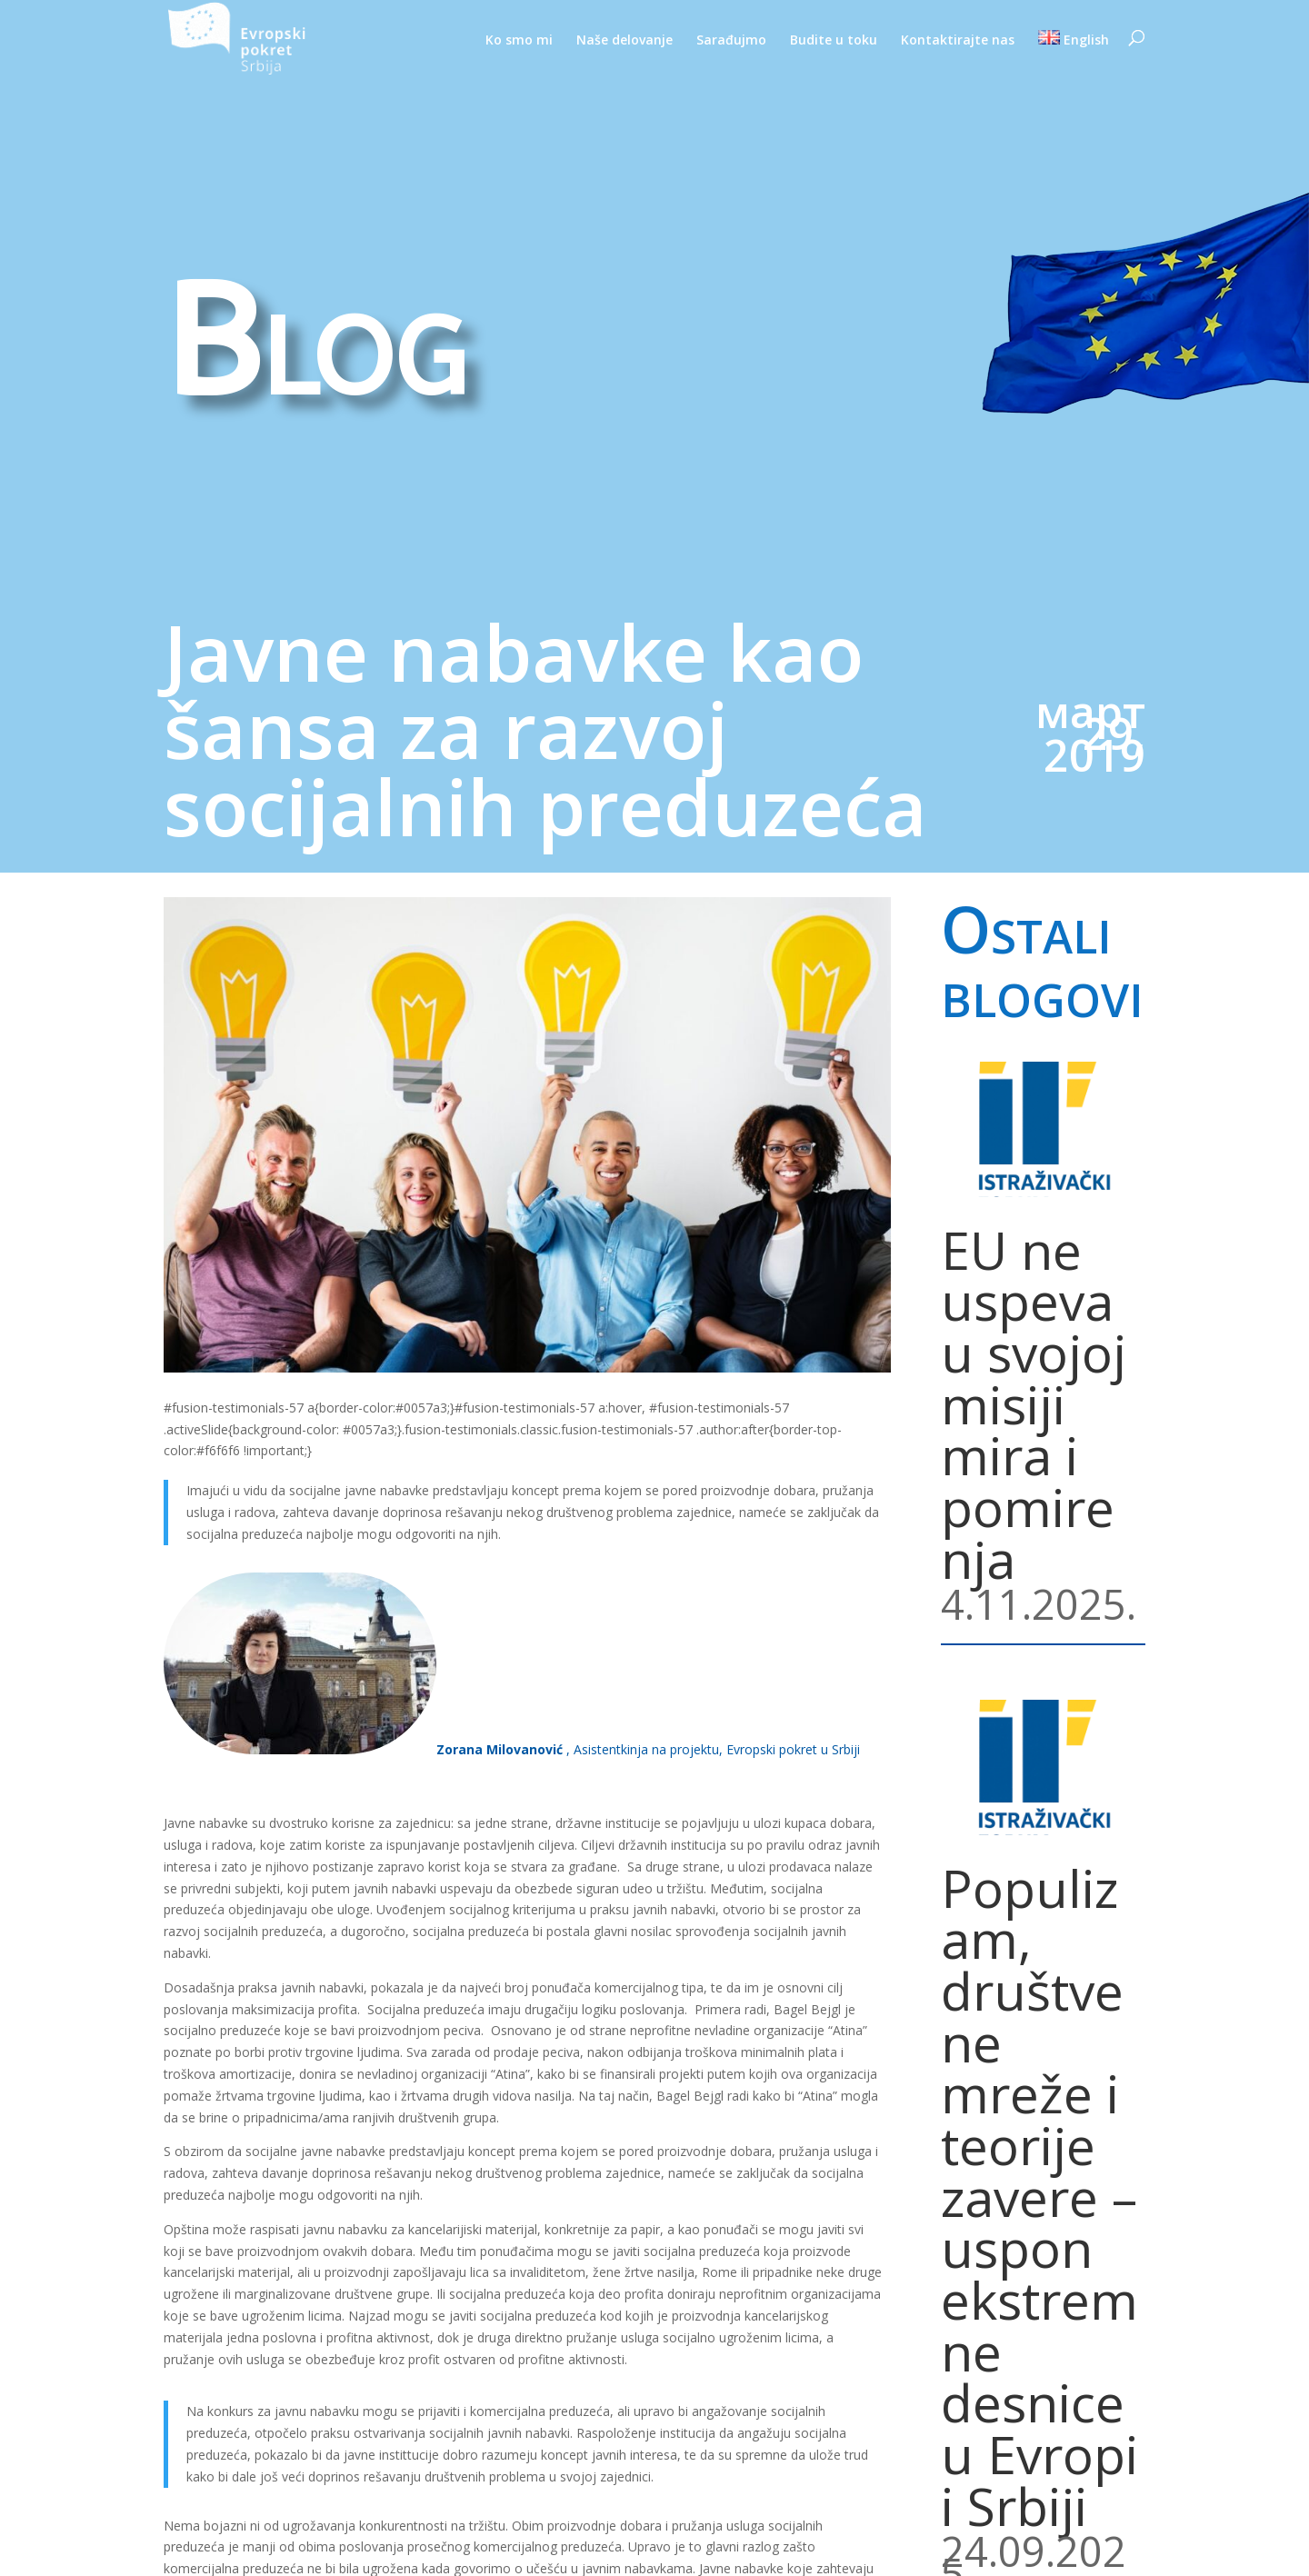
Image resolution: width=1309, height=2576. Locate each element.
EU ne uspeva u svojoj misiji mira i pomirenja (1033, 1404)
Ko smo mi (519, 41)
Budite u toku (833, 41)
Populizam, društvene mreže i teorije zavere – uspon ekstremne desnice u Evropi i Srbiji (1039, 2196)
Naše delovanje (624, 41)
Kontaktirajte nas (957, 41)
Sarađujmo (731, 41)
